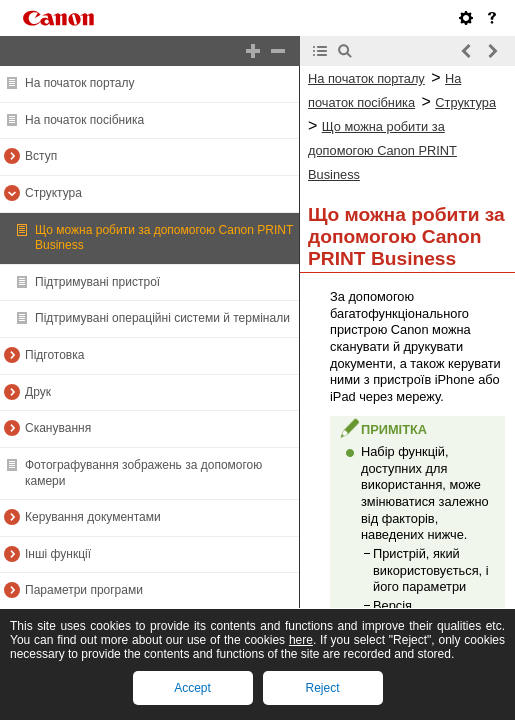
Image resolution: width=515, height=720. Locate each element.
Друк (38, 392)
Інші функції (58, 554)
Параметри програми (84, 590)
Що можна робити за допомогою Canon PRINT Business (382, 150)
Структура (53, 193)
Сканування (58, 428)
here (301, 640)
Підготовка (54, 355)
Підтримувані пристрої (97, 282)
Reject (322, 688)
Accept (192, 688)
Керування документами (93, 517)
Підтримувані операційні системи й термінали (162, 318)
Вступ (41, 156)
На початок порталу (79, 83)
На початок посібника (84, 120)
